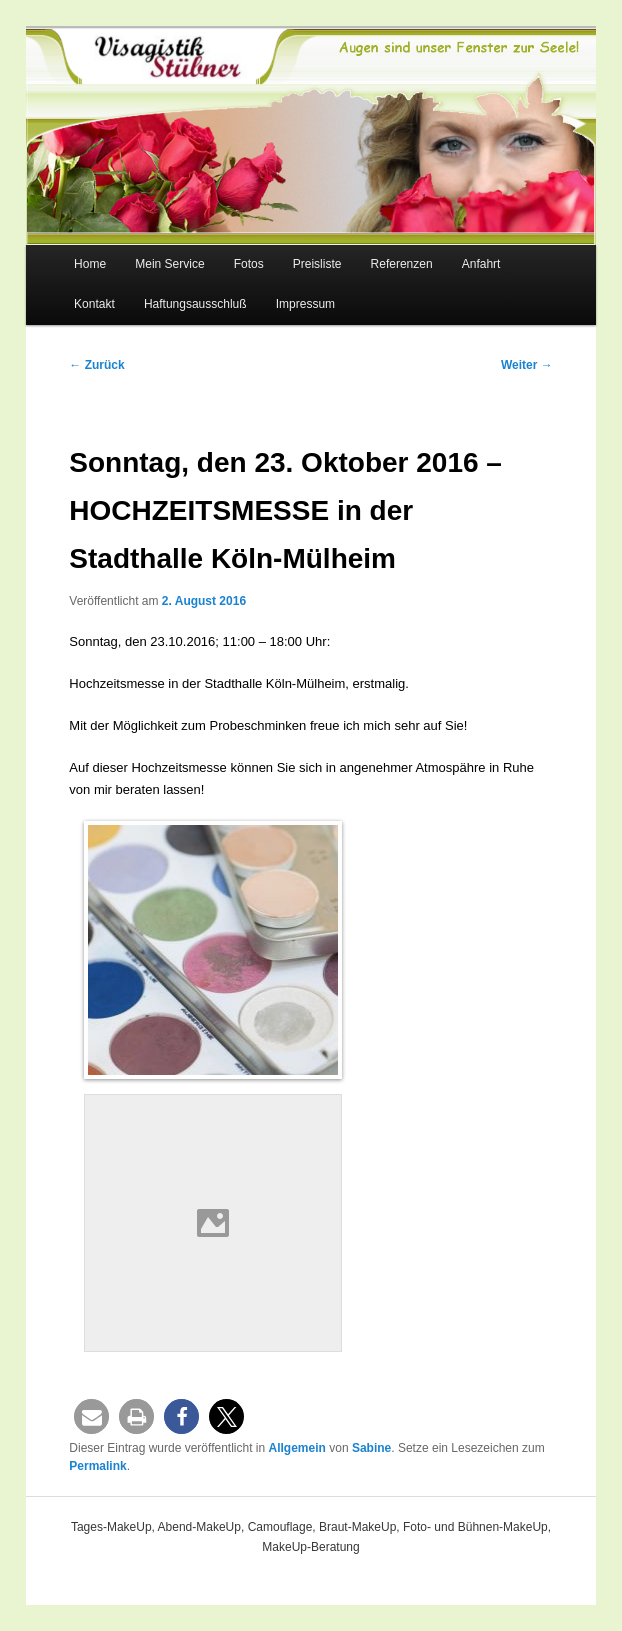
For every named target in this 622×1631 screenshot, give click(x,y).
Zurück (96, 365)
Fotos (249, 264)
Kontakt (94, 304)
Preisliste (317, 264)
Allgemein (297, 1448)
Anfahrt (481, 264)
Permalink (97, 1466)
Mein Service (169, 264)
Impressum (305, 304)
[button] (91, 1416)
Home (90, 264)
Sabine (371, 1448)
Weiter (527, 365)
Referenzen (402, 264)
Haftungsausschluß (195, 304)
